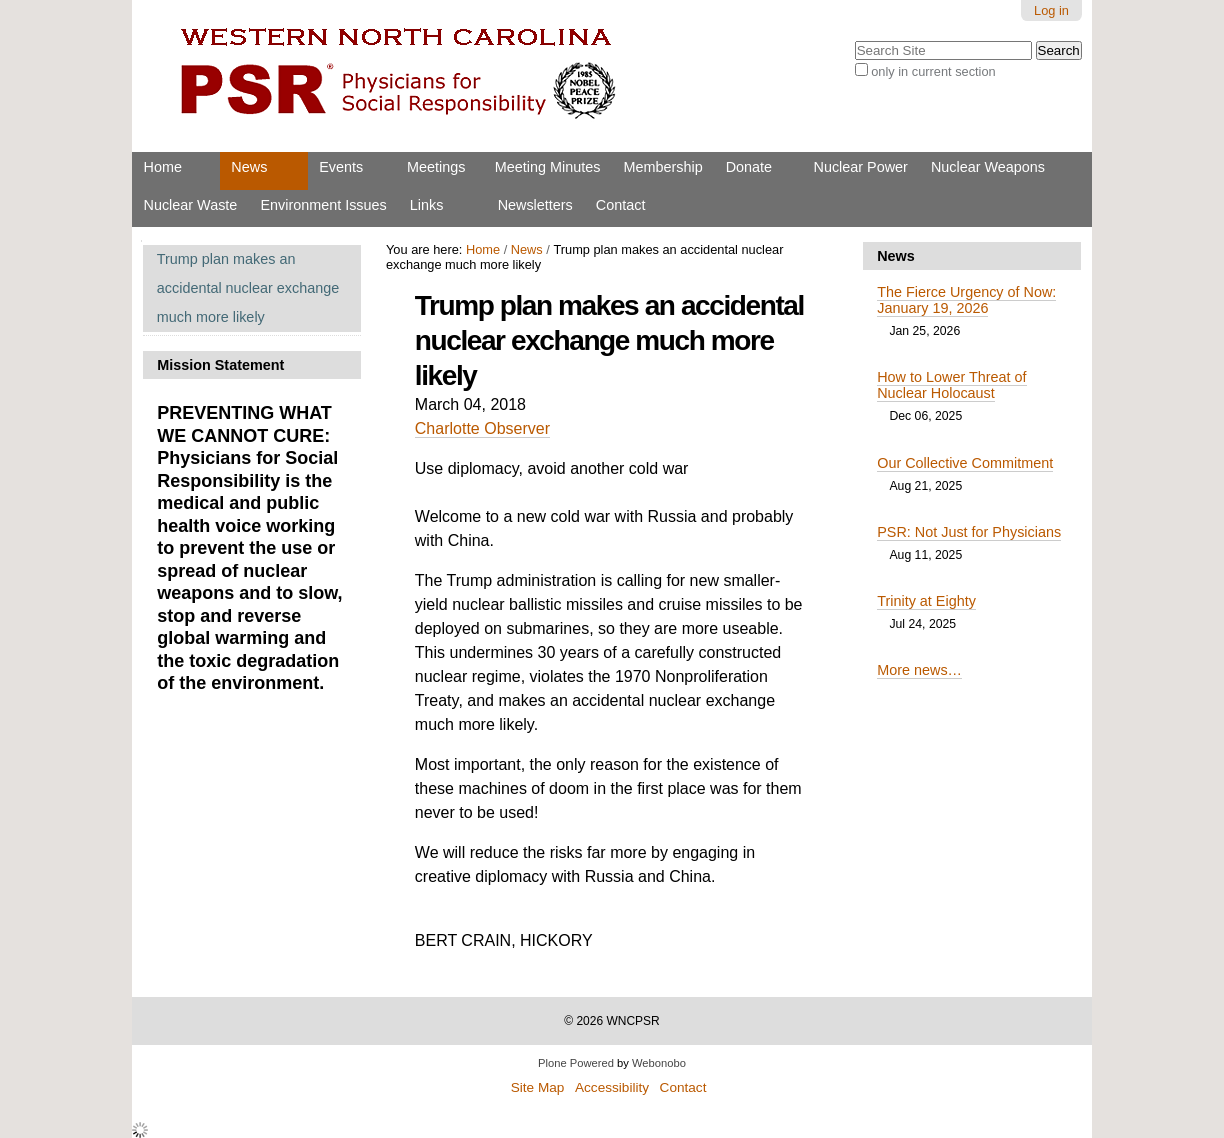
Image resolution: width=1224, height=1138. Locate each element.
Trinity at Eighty (926, 601)
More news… (919, 670)
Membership (662, 167)
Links (427, 205)
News (249, 167)
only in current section (933, 71)
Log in (1051, 10)
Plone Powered (576, 1063)
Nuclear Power (861, 167)
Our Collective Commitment (965, 463)
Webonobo (659, 1063)
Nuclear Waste (191, 205)
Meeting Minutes (548, 167)
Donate (749, 167)
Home (163, 167)
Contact (621, 205)
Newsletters (535, 205)
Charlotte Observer (482, 428)
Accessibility (612, 1087)
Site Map (538, 1087)
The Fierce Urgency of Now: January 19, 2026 (966, 300)
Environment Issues (323, 205)
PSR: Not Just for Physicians (969, 532)
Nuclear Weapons (988, 167)
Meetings (436, 167)
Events (341, 167)
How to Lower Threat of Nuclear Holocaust (951, 385)
